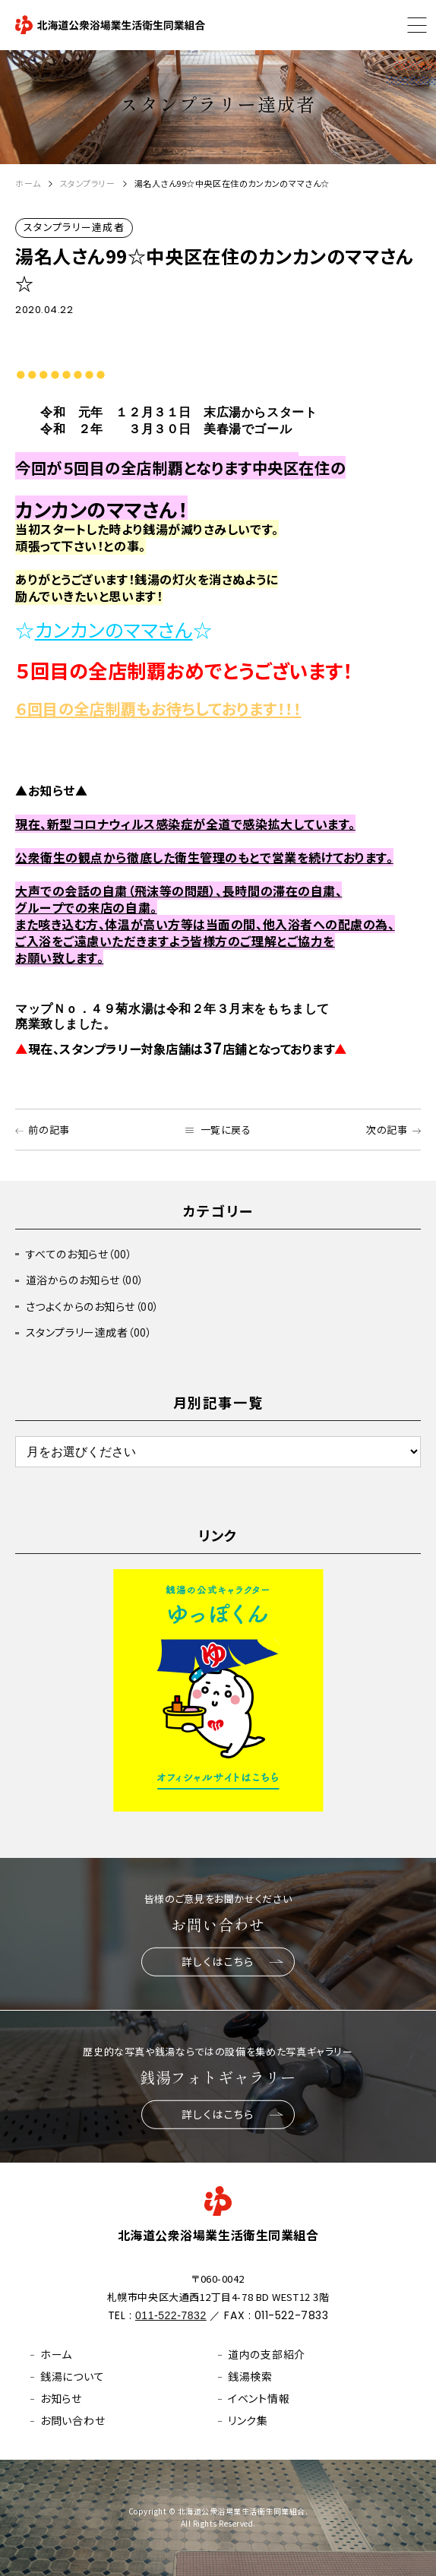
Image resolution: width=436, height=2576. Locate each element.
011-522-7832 (171, 2315)
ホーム (28, 183)
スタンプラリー (87, 183)
